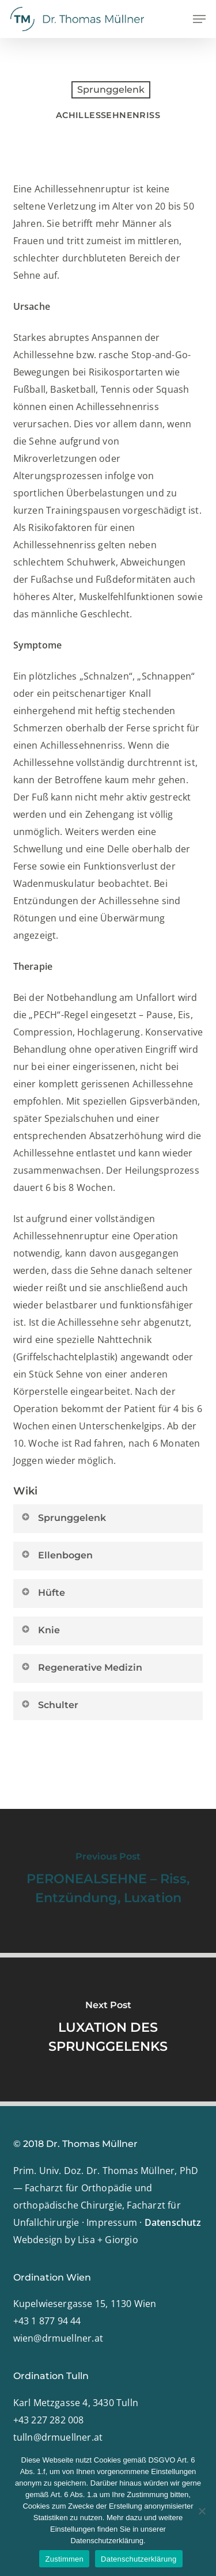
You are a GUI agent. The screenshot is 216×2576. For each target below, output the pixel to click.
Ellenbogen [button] (57, 1555)
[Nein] (201, 2511)
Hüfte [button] (43, 1592)
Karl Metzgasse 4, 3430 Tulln (76, 2402)
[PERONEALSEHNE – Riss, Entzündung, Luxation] (108, 1881)
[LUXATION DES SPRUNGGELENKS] (108, 2029)
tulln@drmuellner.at (58, 2437)
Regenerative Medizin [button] (81, 1667)
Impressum (111, 2222)
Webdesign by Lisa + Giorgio (75, 2239)
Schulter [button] (49, 1704)
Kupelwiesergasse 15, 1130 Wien (85, 2303)
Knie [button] (40, 1630)
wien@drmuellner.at (58, 2338)
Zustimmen (64, 2559)
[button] (199, 19)
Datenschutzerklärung (138, 2559)
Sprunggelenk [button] (63, 1517)
